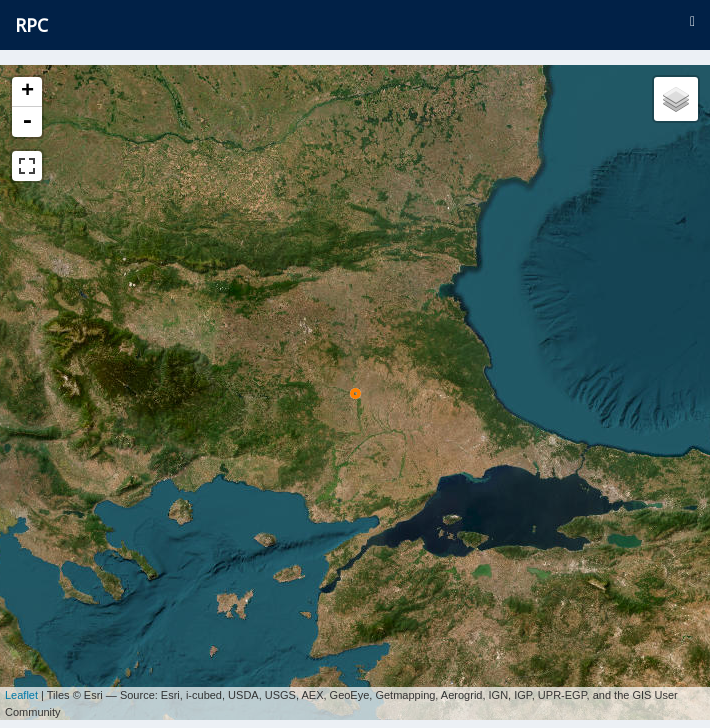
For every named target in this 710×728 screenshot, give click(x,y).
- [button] (27, 122)
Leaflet (21, 688)
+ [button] (27, 92)
